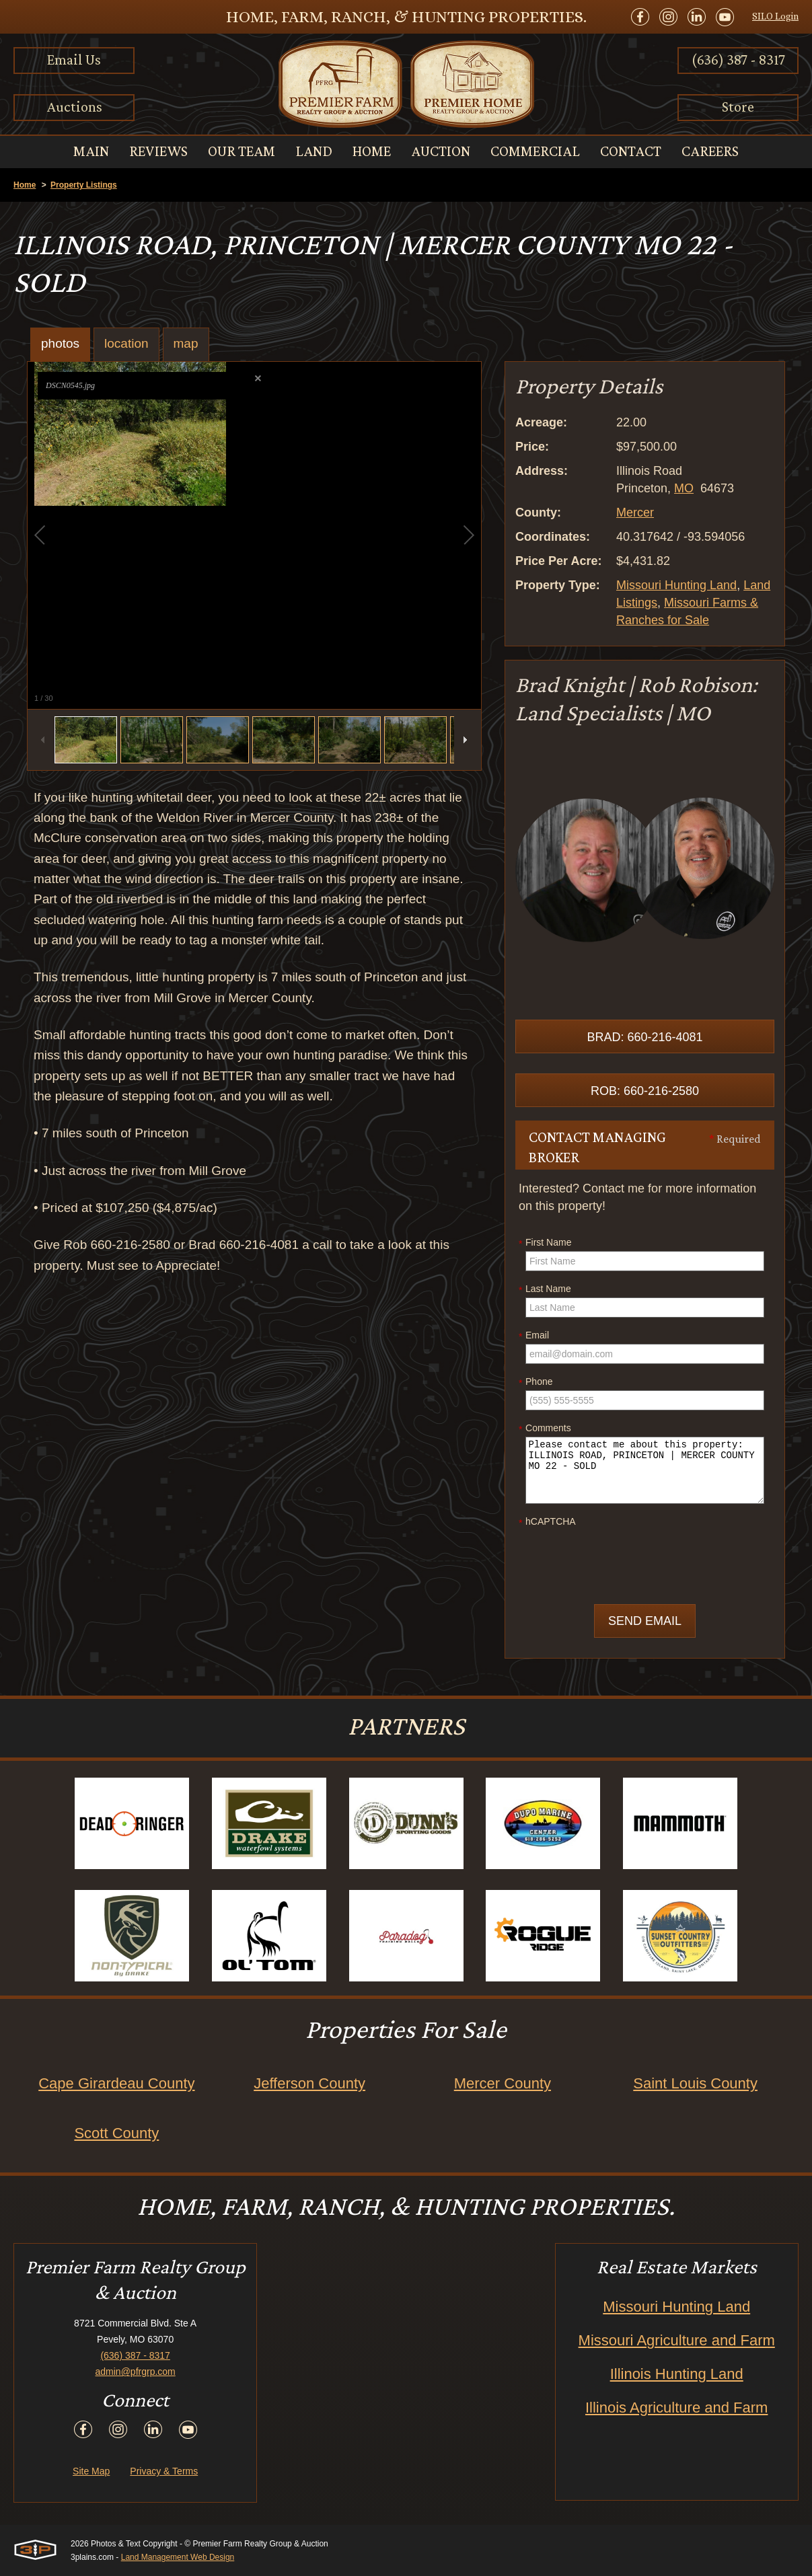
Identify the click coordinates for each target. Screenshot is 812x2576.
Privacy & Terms (164, 2471)
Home (24, 185)
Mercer (635, 512)
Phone (535, 1382)
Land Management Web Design (178, 2557)
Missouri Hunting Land (676, 585)
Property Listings (83, 185)
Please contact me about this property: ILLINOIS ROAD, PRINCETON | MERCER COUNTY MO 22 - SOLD (644, 1470)
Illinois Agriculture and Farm (676, 2407)
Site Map (91, 2471)
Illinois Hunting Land (676, 2373)
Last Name (545, 1289)
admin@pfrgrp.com (136, 2371)
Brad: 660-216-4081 (644, 1037)
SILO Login (775, 16)
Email (534, 1335)
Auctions (74, 106)
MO (684, 488)
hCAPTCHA (547, 1522)
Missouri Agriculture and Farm (677, 2340)
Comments (545, 1428)
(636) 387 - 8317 (738, 59)
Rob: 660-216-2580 (645, 1091)
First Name (545, 1243)
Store (738, 106)
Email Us (74, 59)
